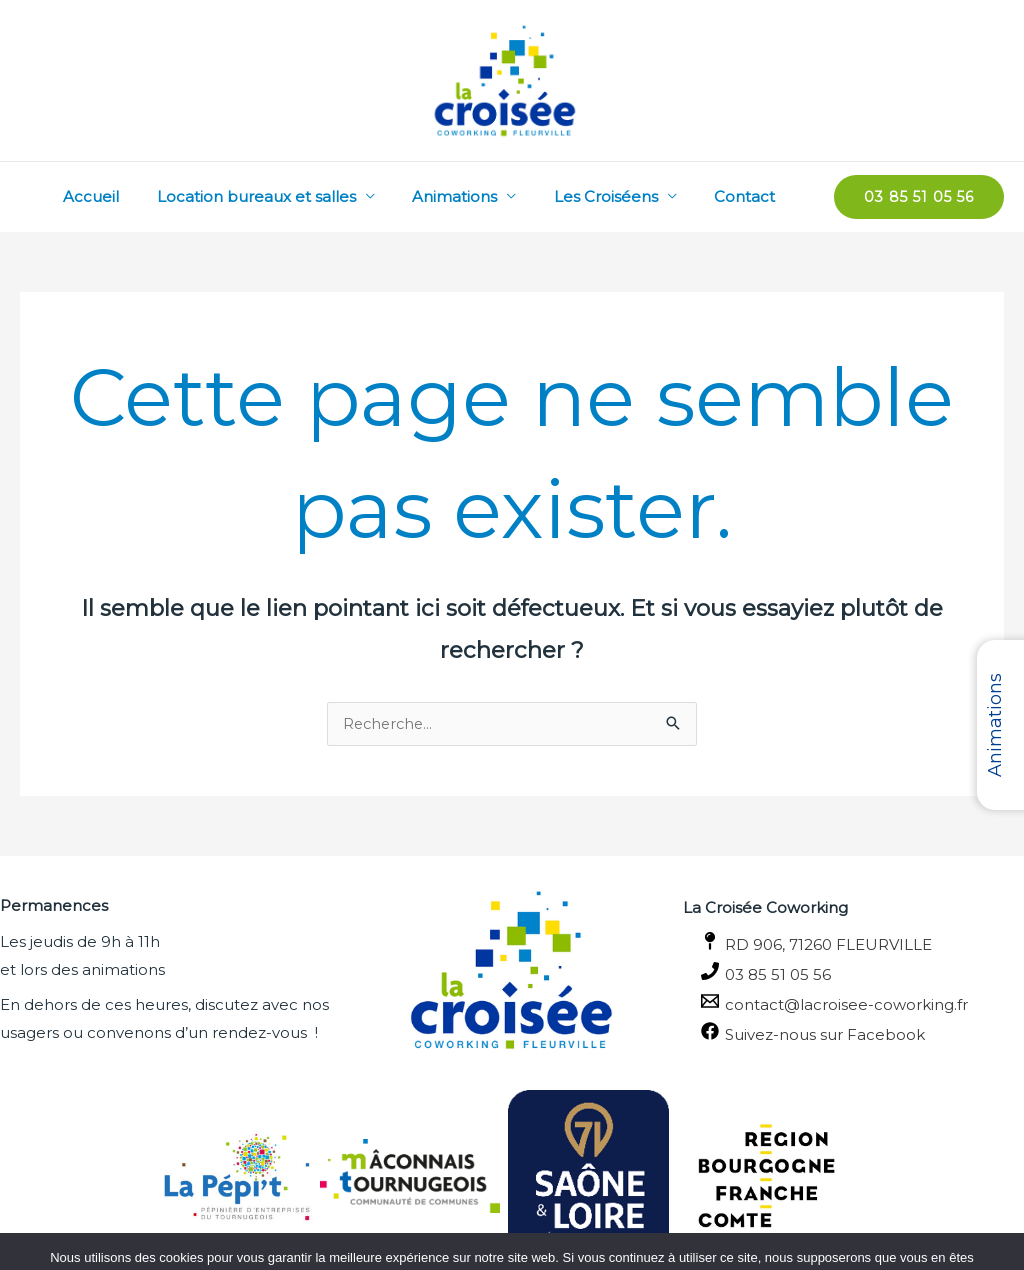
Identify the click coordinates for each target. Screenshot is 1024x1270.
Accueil (125, 196)
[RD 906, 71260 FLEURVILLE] (853, 943)
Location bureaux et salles (282, 196)
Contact (748, 196)
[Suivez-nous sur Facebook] (853, 1033)
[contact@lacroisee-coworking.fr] (853, 1003)
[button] (919, 197)
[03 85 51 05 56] (853, 973)
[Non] (999, 1217)
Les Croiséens (617, 196)
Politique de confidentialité (569, 1240)
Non (447, 1240)
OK (395, 1240)
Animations (473, 196)
